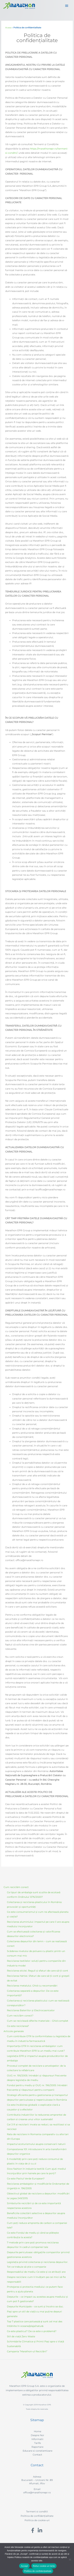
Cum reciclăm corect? (20, 2015)
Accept (24, 2566)
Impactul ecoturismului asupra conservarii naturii (36, 2144)
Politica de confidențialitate (37, 2515)
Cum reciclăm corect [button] (16, 1887)
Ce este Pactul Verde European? (26, 2178)
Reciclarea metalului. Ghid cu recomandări (32, 1985)
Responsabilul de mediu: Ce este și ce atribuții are (36, 2271)
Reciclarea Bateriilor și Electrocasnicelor (31, 2010)
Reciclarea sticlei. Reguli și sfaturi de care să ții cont (37, 1970)
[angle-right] (37, 2431)
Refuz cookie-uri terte (44, 2566)
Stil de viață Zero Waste (21, 2336)
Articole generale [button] (14, 2031)
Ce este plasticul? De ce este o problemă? (31, 2331)
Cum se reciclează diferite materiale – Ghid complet (37, 2020)
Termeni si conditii (37, 2511)
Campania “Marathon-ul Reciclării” (27, 2351)
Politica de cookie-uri (37, 2520)
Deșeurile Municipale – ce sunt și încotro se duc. (35, 2306)
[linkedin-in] (40, 2530)
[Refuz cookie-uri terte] (69, 2559)
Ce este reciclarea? (18, 2026)
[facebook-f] (33, 2530)
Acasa (8, 27)
